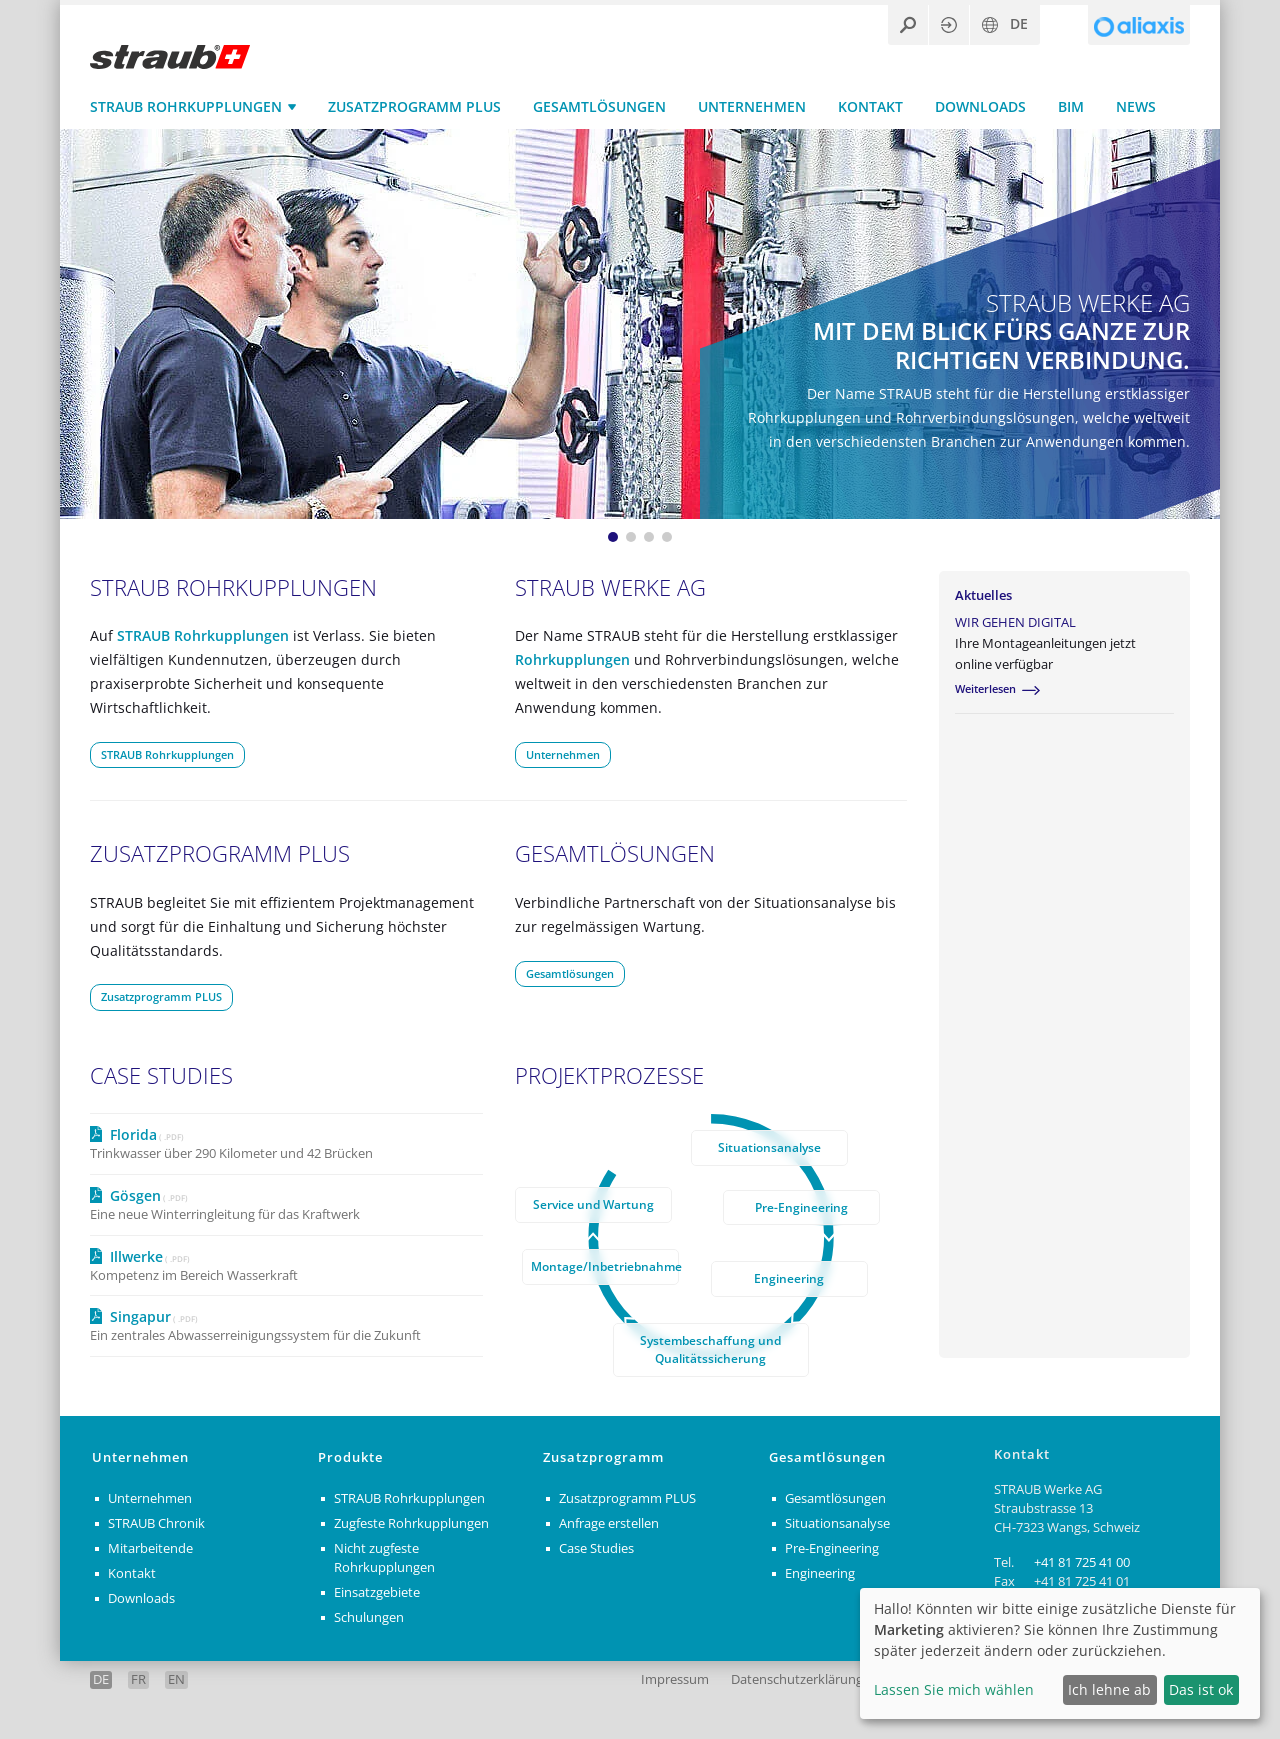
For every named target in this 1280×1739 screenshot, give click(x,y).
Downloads (980, 106)
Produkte (350, 1458)
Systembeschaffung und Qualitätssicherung (710, 1349)
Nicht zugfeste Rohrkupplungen (384, 1558)
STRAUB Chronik (156, 1524)
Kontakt (870, 106)
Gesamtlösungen (599, 106)
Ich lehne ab (1109, 1689)
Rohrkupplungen (572, 659)
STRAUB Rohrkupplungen (186, 106)
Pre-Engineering (801, 1207)
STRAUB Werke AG (610, 587)
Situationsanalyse (769, 1147)
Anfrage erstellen (609, 1524)
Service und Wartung (593, 1204)
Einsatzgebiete (377, 1592)
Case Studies (596, 1548)
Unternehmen (752, 106)
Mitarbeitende (150, 1548)
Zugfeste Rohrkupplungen (411, 1524)
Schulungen (369, 1617)
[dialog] (1060, 1653)
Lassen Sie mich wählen (954, 1689)
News (1136, 106)
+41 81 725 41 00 (1082, 1562)
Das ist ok (1201, 1689)
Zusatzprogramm (603, 1458)
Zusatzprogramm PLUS (414, 106)
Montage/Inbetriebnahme (604, 1266)
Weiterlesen (985, 689)
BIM (1071, 106)
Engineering (789, 1278)
